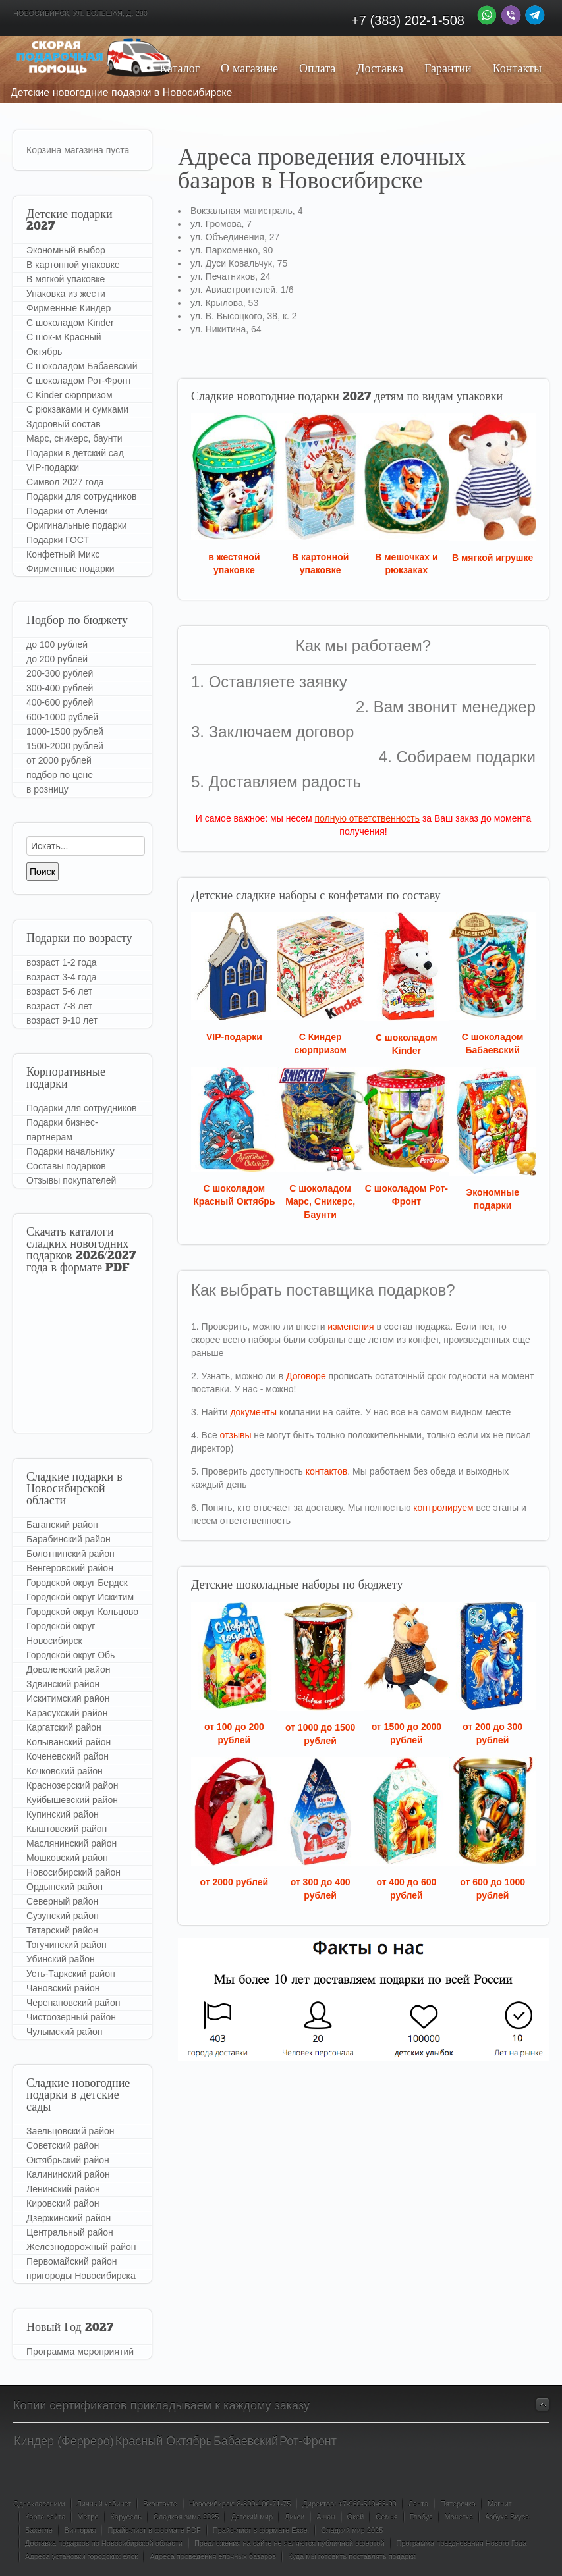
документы (253, 1412)
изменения (350, 1326)
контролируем (443, 1507)
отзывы (236, 1435)
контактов (327, 1471)
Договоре (306, 1376)
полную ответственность (367, 818)
